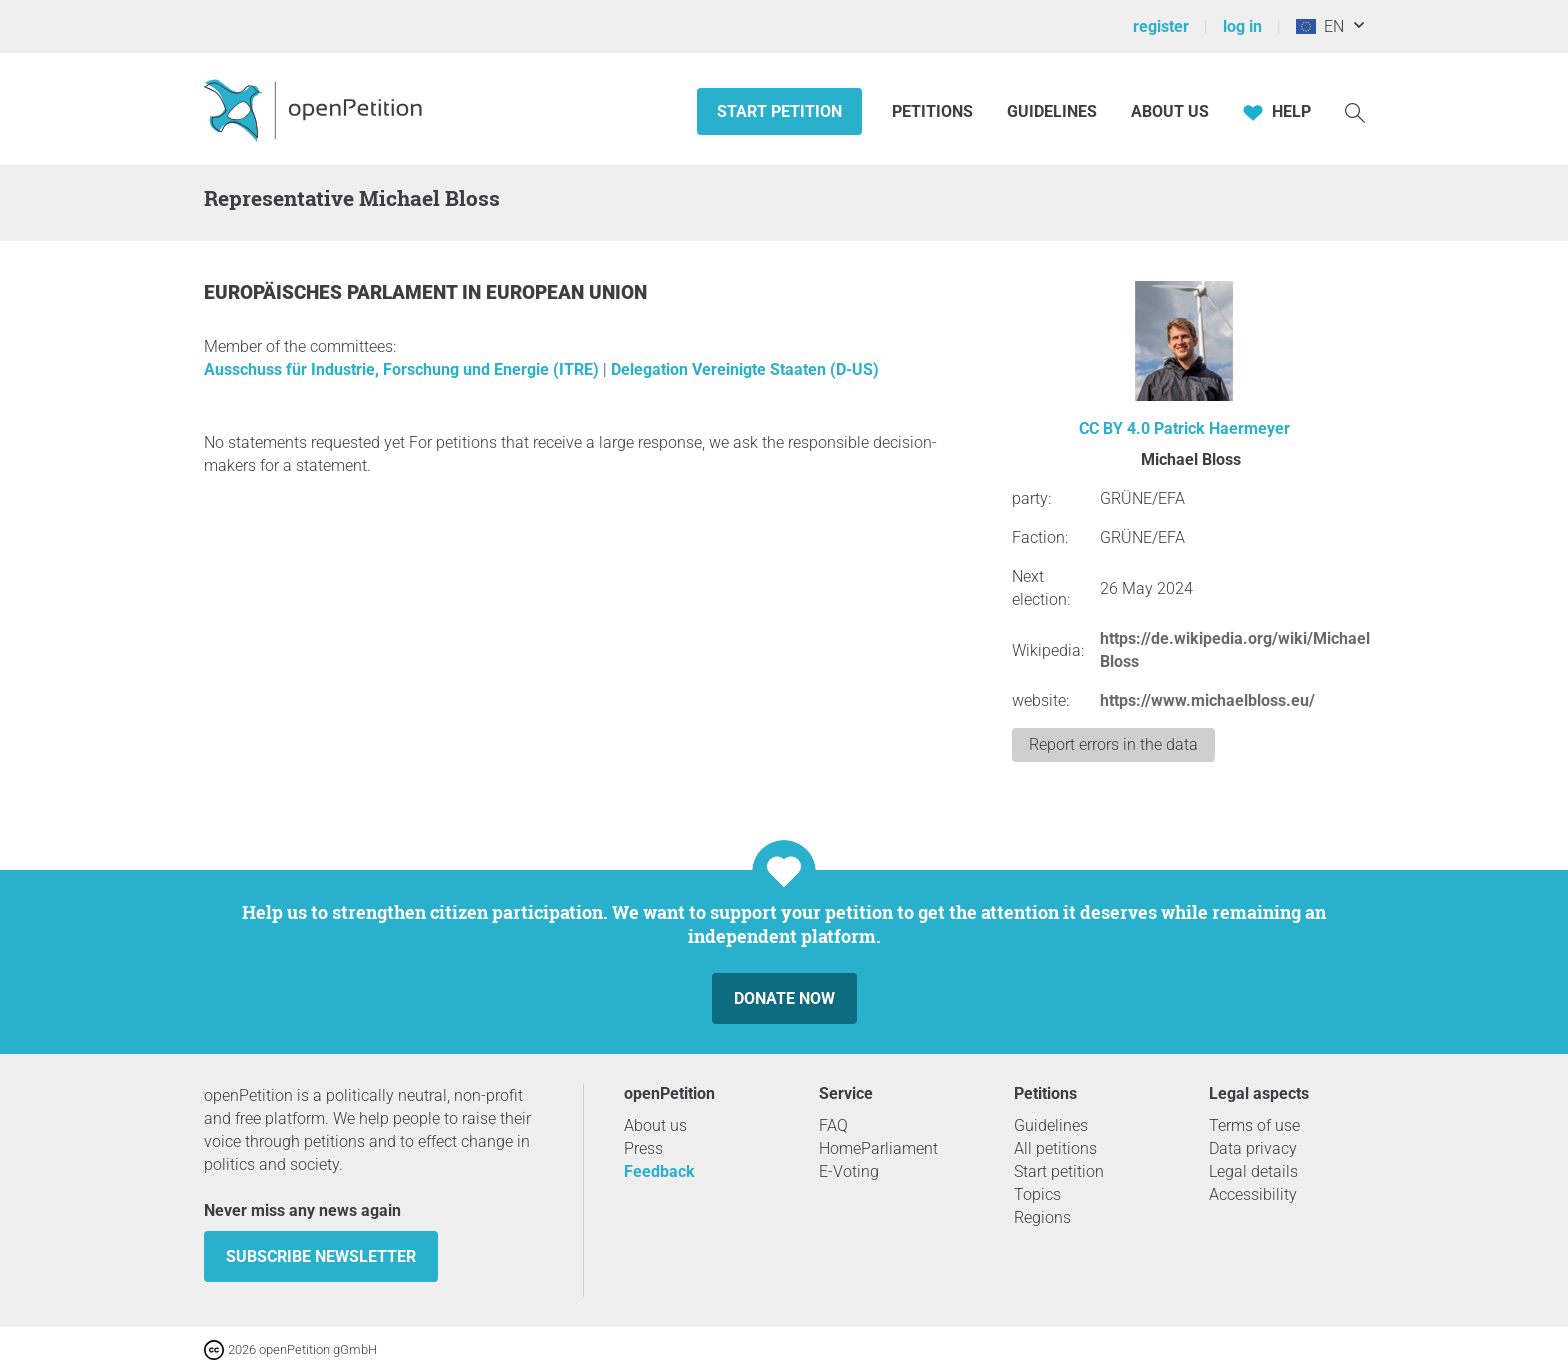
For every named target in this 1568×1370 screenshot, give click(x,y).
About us (1170, 111)
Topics (1037, 1194)
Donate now (784, 998)
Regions (1042, 1217)
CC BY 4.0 (1114, 428)
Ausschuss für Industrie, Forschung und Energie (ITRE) (403, 369)
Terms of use (1254, 1125)
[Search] (1355, 111)
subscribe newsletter (321, 1256)
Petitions (934, 111)
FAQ (833, 1125)
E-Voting (849, 1171)
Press (643, 1148)
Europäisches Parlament (333, 292)
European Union (566, 292)
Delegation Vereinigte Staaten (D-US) (745, 369)
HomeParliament (878, 1148)
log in (1242, 26)
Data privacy (1253, 1148)
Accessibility (1253, 1194)
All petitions (1055, 1148)
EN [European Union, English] (1320, 26)
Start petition (779, 111)
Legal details (1253, 1171)
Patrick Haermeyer (1222, 428)
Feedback (659, 1171)
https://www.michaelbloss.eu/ (1207, 700)
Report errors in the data (1113, 744)
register (1161, 26)
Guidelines (1052, 111)
